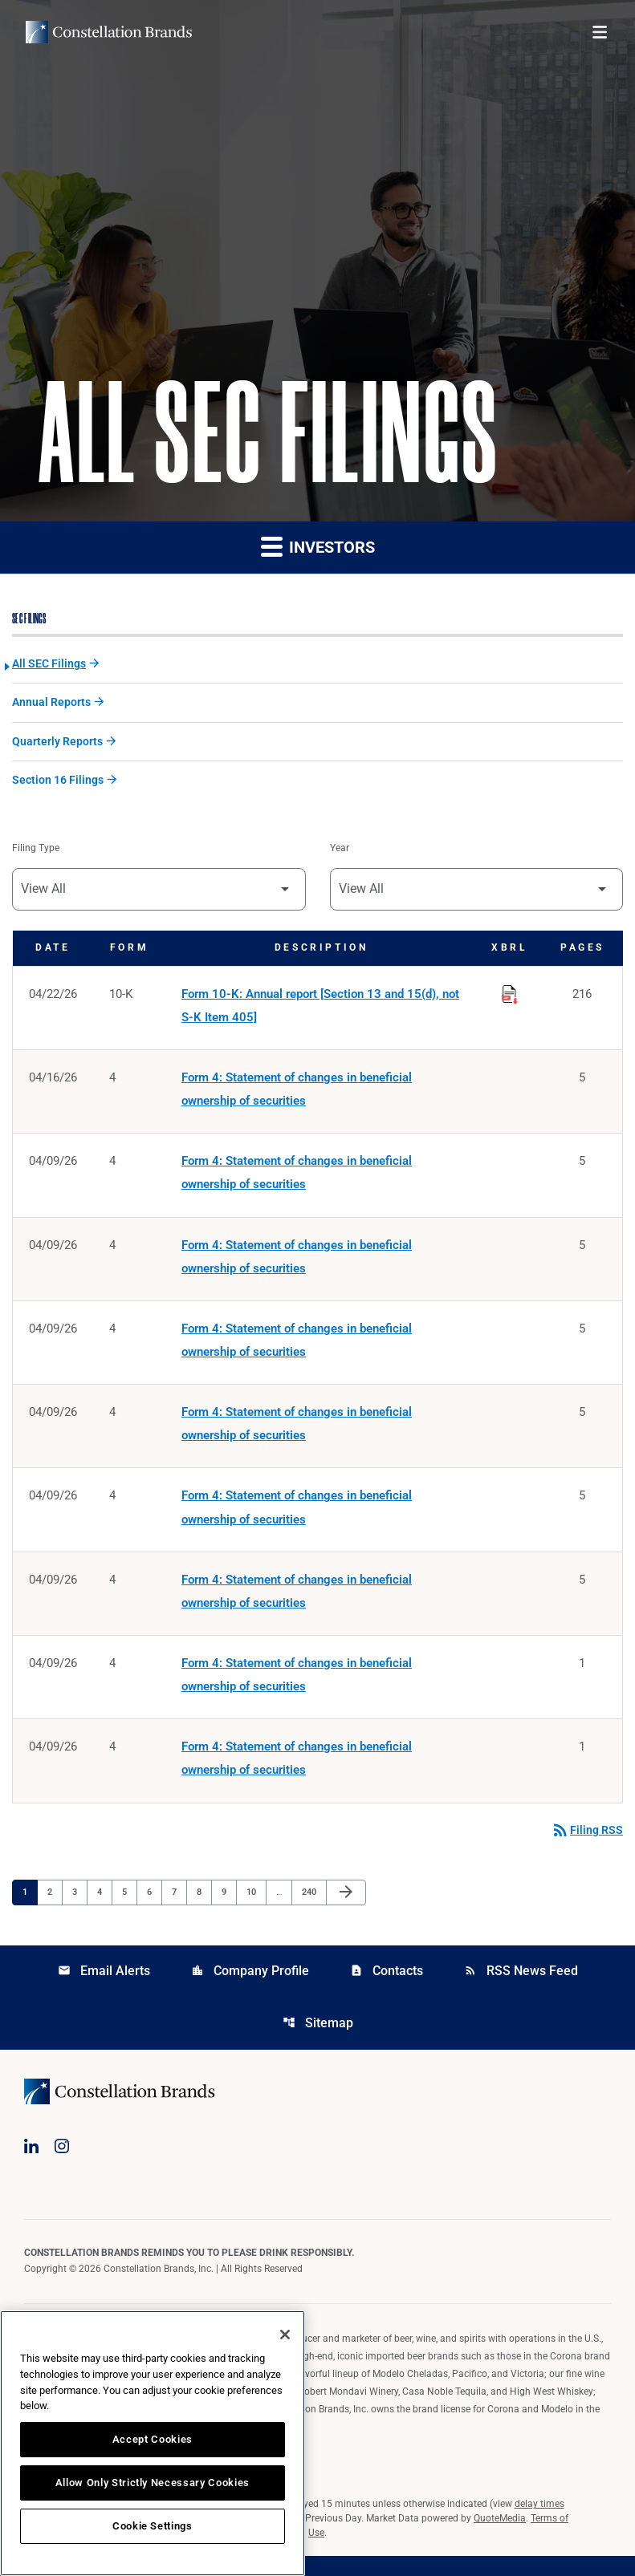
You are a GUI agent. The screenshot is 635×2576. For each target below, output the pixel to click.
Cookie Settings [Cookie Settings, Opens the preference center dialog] (152, 2526)
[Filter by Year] (477, 893)
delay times (539, 2523)
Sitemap (318, 2042)
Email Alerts (104, 1989)
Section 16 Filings (58, 783)
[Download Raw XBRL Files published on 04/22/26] (509, 996)
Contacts (386, 1989)
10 (256, 1910)
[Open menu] (599, 32)
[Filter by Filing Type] (159, 893)
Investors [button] (318, 547)
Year (339, 852)
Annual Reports (51, 704)
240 (311, 1910)
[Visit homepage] (109, 32)
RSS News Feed (521, 1989)
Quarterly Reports (57, 743)
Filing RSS (587, 1848)
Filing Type (35, 852)
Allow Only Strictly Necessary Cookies (152, 2483)
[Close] (285, 2334)
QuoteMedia (500, 2538)
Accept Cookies (152, 2439)
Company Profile (250, 1989)
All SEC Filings (49, 665)
